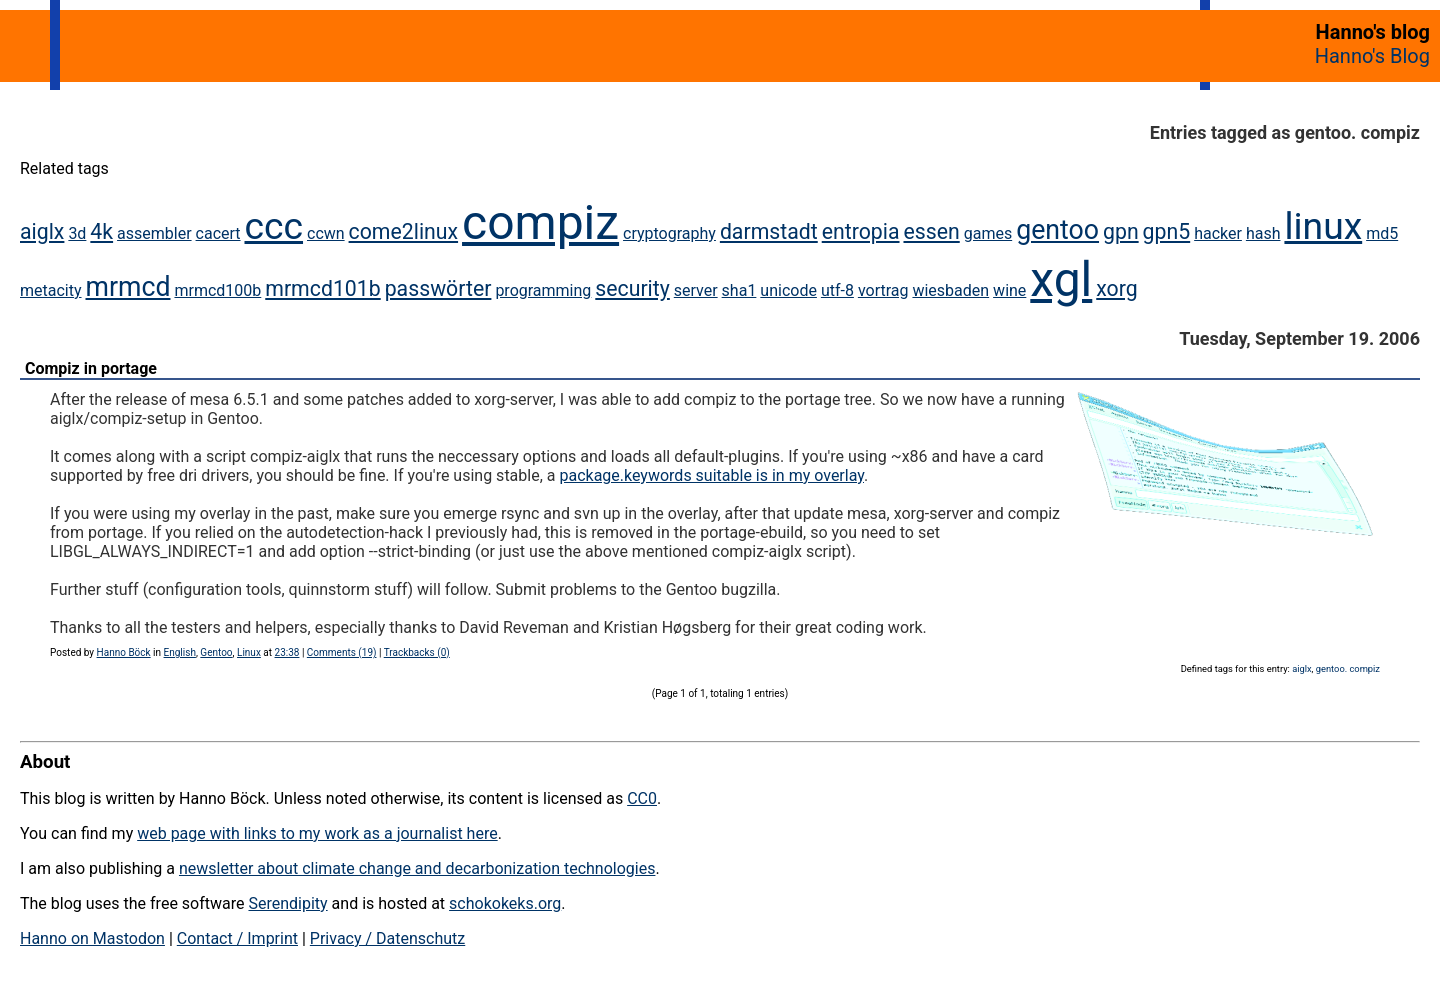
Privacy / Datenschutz (387, 938)
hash (1263, 233)
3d (77, 233)
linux (1323, 226)
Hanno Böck (124, 652)
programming (543, 290)
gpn (1121, 231)
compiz (540, 222)
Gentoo (216, 652)
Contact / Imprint (237, 938)
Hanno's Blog (1372, 56)
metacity (51, 290)
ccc (274, 226)
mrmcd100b (217, 290)
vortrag (883, 290)
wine (1009, 290)
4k (101, 231)
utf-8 (837, 290)
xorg (1116, 288)
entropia (861, 231)
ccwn (326, 233)
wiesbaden (950, 290)
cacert (218, 233)
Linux (249, 652)
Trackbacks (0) (417, 652)
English (180, 652)
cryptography (669, 233)
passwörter (438, 288)
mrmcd (128, 287)
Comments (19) (342, 652)
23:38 (287, 652)
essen (931, 231)
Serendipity (287, 903)
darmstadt (769, 231)
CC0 (642, 798)
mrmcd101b (322, 288)
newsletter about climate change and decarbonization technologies (417, 868)
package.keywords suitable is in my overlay (711, 475)
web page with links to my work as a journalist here (317, 833)
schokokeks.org (505, 903)
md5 (1382, 233)
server (696, 290)
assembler (154, 233)
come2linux (404, 231)
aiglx (42, 231)
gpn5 (1167, 231)
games (988, 233)
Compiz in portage (91, 368)
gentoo (1057, 230)
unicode (788, 290)
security (632, 288)
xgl (1061, 279)
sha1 (739, 290)
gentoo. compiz (1348, 668)
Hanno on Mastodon (92, 938)
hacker (1218, 233)
